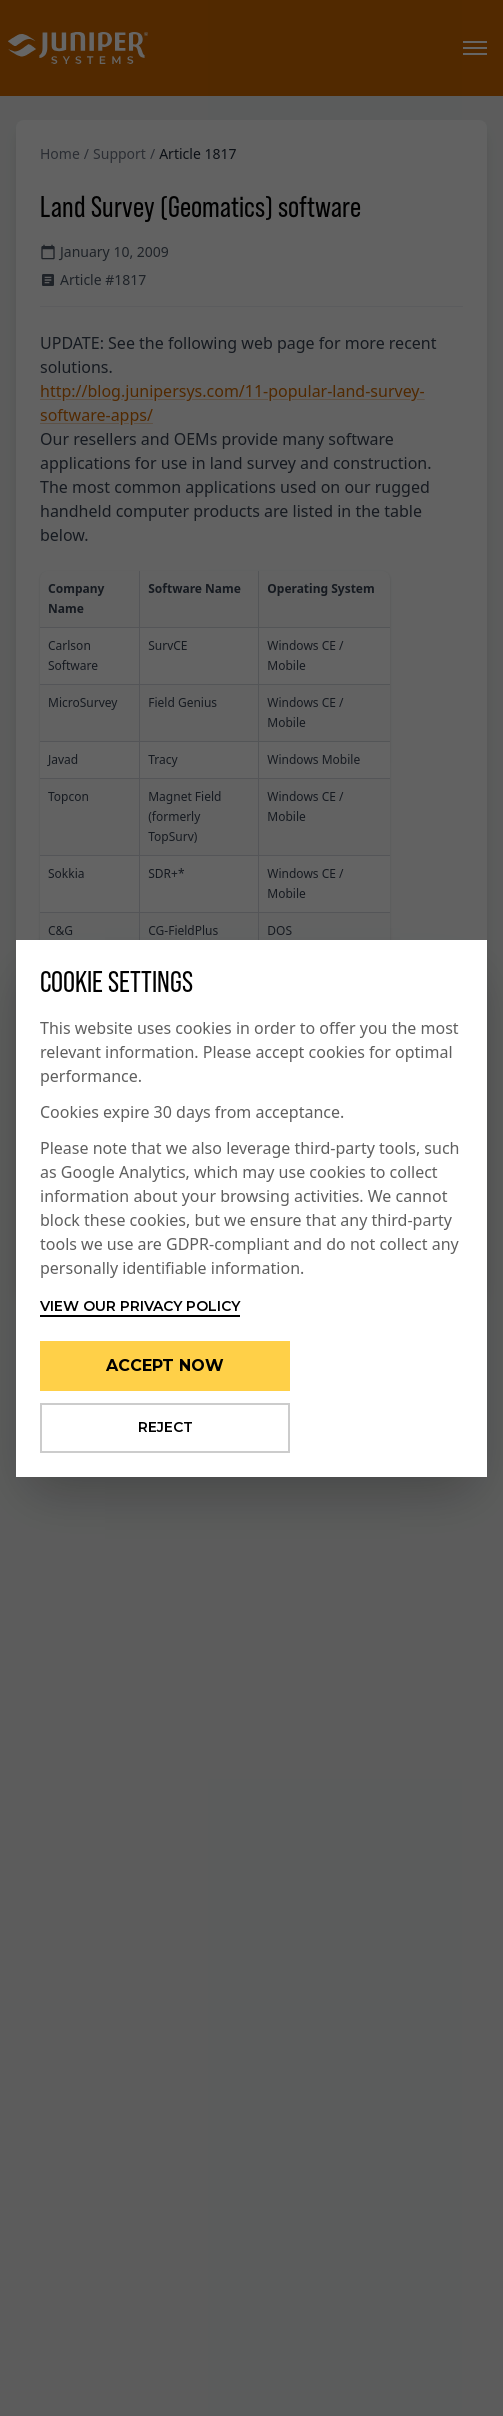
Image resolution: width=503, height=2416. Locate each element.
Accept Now (165, 1365)
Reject (165, 1427)
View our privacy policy (140, 1306)
